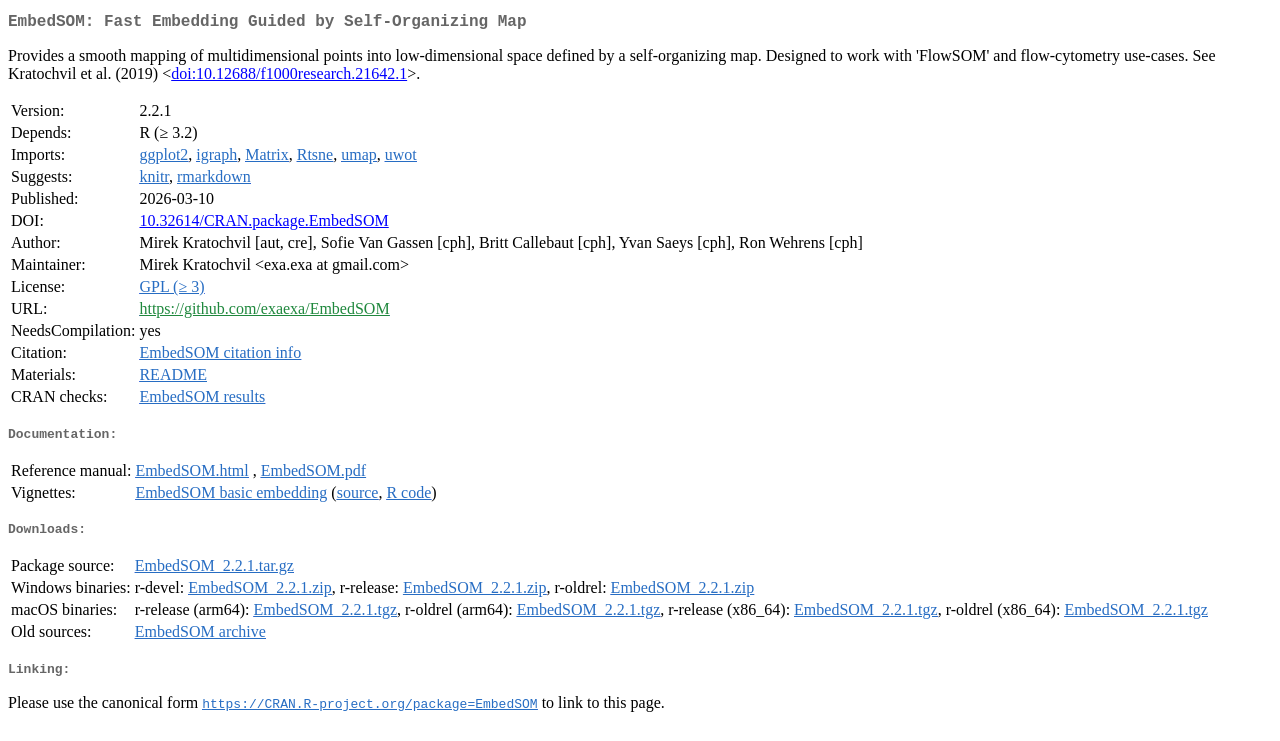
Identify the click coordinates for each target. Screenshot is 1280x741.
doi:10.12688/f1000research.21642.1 (289, 77)
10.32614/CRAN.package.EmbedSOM (263, 224)
